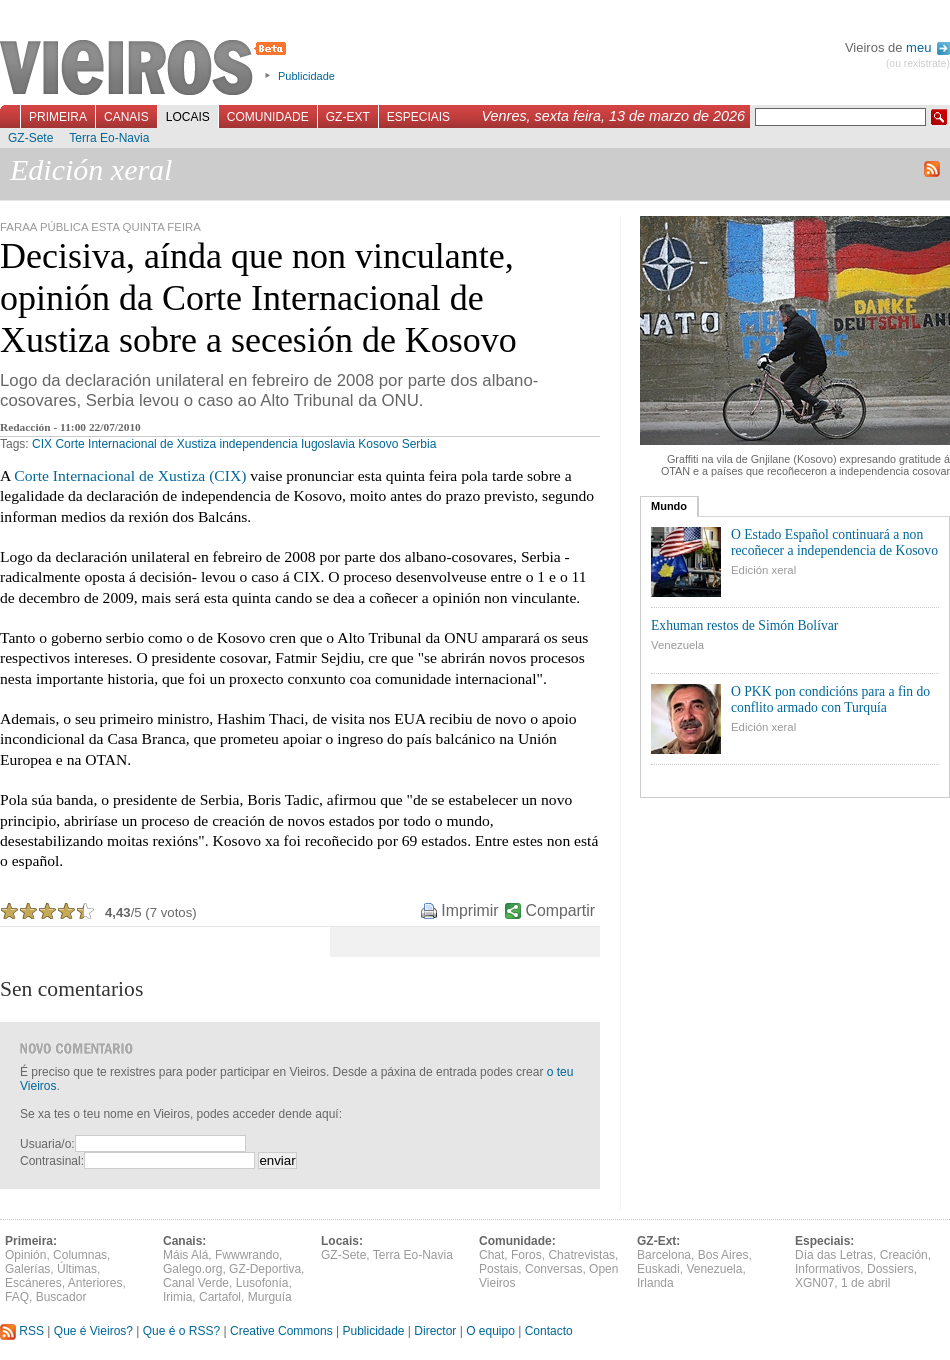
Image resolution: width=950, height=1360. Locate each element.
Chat (491, 1255)
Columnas (80, 1255)
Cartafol (220, 1297)
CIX (42, 444)
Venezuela (677, 645)
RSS (22, 1331)
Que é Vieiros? (93, 1331)
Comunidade (268, 117)
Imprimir (469, 910)
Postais (498, 1269)
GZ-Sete (30, 138)
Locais (188, 117)
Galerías (27, 1269)
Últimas (77, 1269)
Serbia (419, 444)
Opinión (25, 1255)
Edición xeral (763, 570)
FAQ (17, 1297)
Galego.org (192, 1269)
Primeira (58, 117)
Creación (904, 1255)
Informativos (827, 1269)
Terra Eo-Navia (109, 138)
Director (435, 1331)
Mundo (669, 506)
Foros (526, 1255)
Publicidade (306, 76)
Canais (126, 117)
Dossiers (890, 1269)
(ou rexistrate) (918, 63)
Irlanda (655, 1283)
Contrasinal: (52, 1161)
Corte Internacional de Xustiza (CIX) (130, 475)
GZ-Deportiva (265, 1269)
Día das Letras (834, 1255)
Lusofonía (262, 1283)
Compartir (560, 910)
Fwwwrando (247, 1255)
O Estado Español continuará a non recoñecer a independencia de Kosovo (834, 542)
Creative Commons (281, 1331)
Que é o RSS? (181, 1331)
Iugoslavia (328, 444)
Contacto (549, 1331)
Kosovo (378, 444)
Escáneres (33, 1283)
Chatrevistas (581, 1255)
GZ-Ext (348, 117)
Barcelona (664, 1255)
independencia (258, 444)
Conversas (553, 1269)
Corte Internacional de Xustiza (135, 444)
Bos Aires (723, 1255)
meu (928, 47)
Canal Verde (196, 1283)
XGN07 (814, 1283)
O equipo (490, 1331)
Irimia (177, 1297)
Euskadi (658, 1269)
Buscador (61, 1297)
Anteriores (95, 1283)
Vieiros (146, 69)
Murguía (270, 1297)
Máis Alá (185, 1255)
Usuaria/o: (47, 1144)
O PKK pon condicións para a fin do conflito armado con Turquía (830, 699)
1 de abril (865, 1283)
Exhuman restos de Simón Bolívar (744, 625)
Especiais (418, 117)
